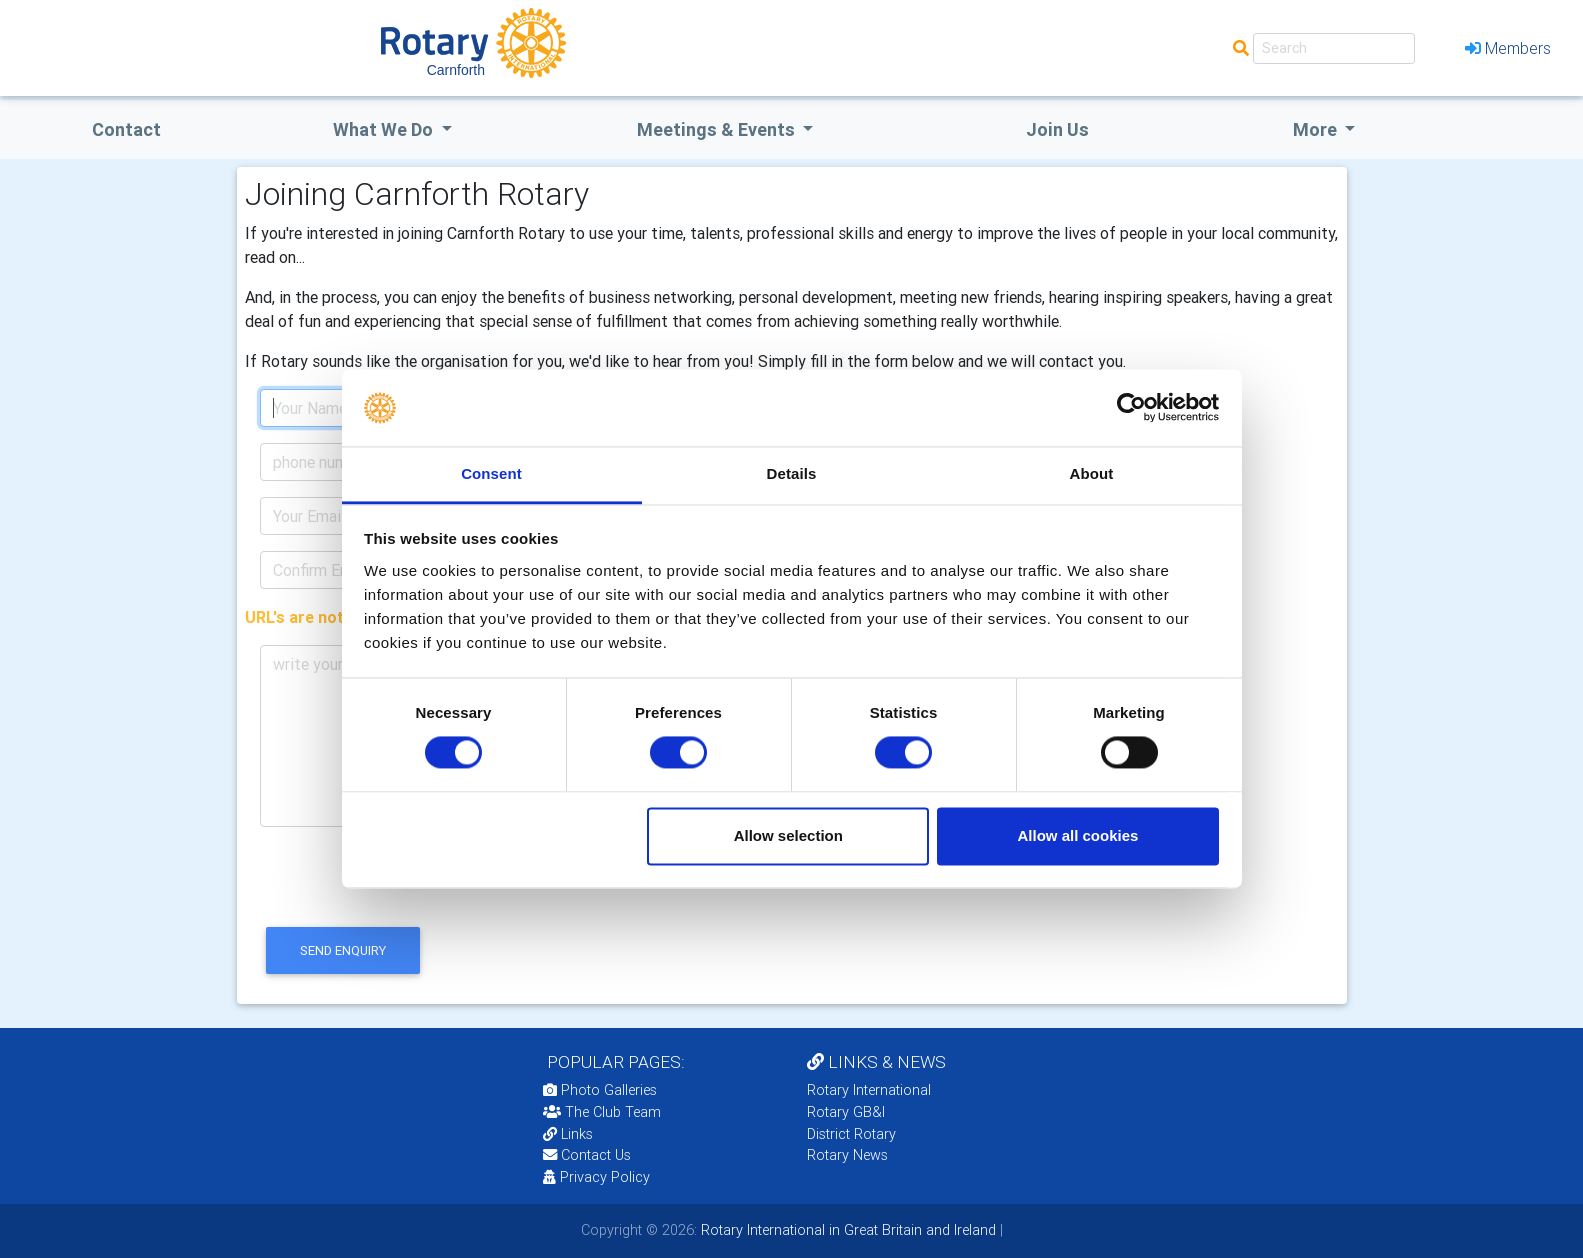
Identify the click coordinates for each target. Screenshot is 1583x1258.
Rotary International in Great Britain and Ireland (846, 1230)
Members (1508, 48)
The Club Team (602, 1112)
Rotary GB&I (846, 1112)
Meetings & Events (718, 129)
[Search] (1334, 48)
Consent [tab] (491, 473)
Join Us (1057, 129)
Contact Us (587, 1155)
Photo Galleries (600, 1090)
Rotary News (847, 1155)
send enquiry (343, 950)
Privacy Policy (596, 1177)
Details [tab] (792, 473)
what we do (385, 129)
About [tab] (1092, 473)
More (1317, 129)
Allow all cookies (1077, 835)
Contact (126, 129)
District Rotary (851, 1134)
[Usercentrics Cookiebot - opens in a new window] (1131, 408)
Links (568, 1134)
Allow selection (788, 835)
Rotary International (869, 1090)
